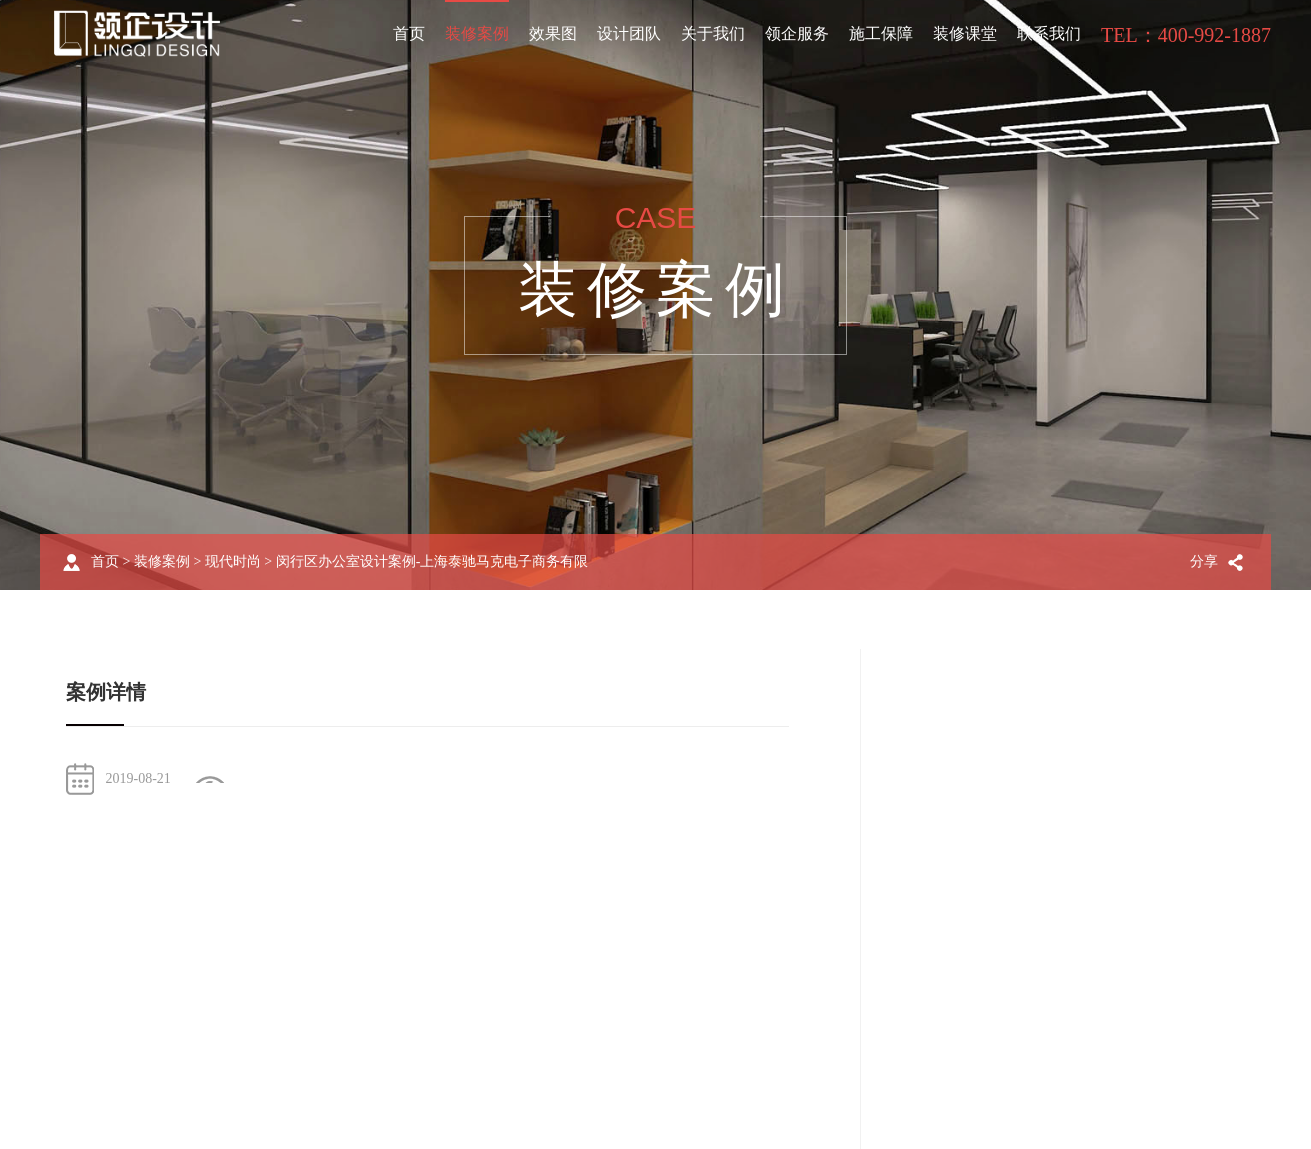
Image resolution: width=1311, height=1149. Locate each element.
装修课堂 (965, 33)
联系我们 (1049, 33)
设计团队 (629, 33)
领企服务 (797, 33)
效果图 (553, 33)
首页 (409, 33)
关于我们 (713, 33)
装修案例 (477, 33)
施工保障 (881, 33)
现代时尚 (233, 561)
